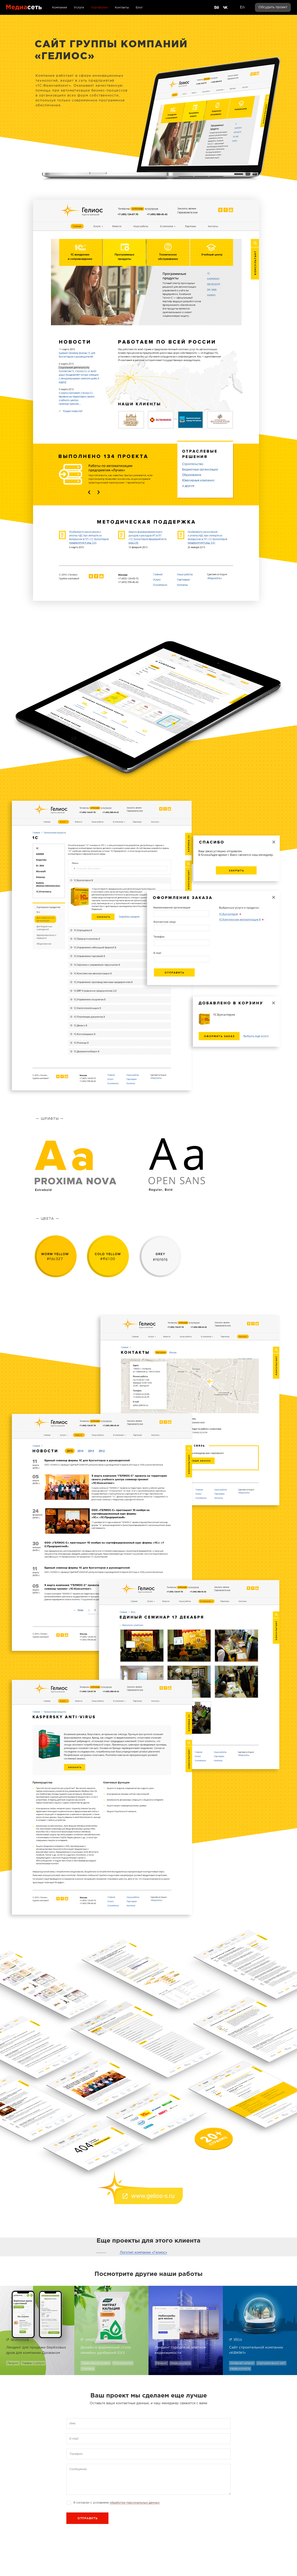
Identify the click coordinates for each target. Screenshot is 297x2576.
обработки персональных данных (135, 2503)
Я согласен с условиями (116, 2503)
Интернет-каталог (242, 2363)
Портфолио (99, 7)
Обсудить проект (272, 7)
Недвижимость (180, 2363)
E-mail (73, 2439)
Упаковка (88, 2368)
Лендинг (13, 2363)
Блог (139, 7)
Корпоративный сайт (271, 2363)
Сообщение (78, 2469)
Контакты (122, 7)
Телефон (76, 2454)
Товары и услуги (33, 2363)
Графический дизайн (96, 2363)
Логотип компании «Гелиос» (143, 2252)
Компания (59, 7)
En (242, 7)
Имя (72, 2423)
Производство (122, 2363)
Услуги (79, 7)
